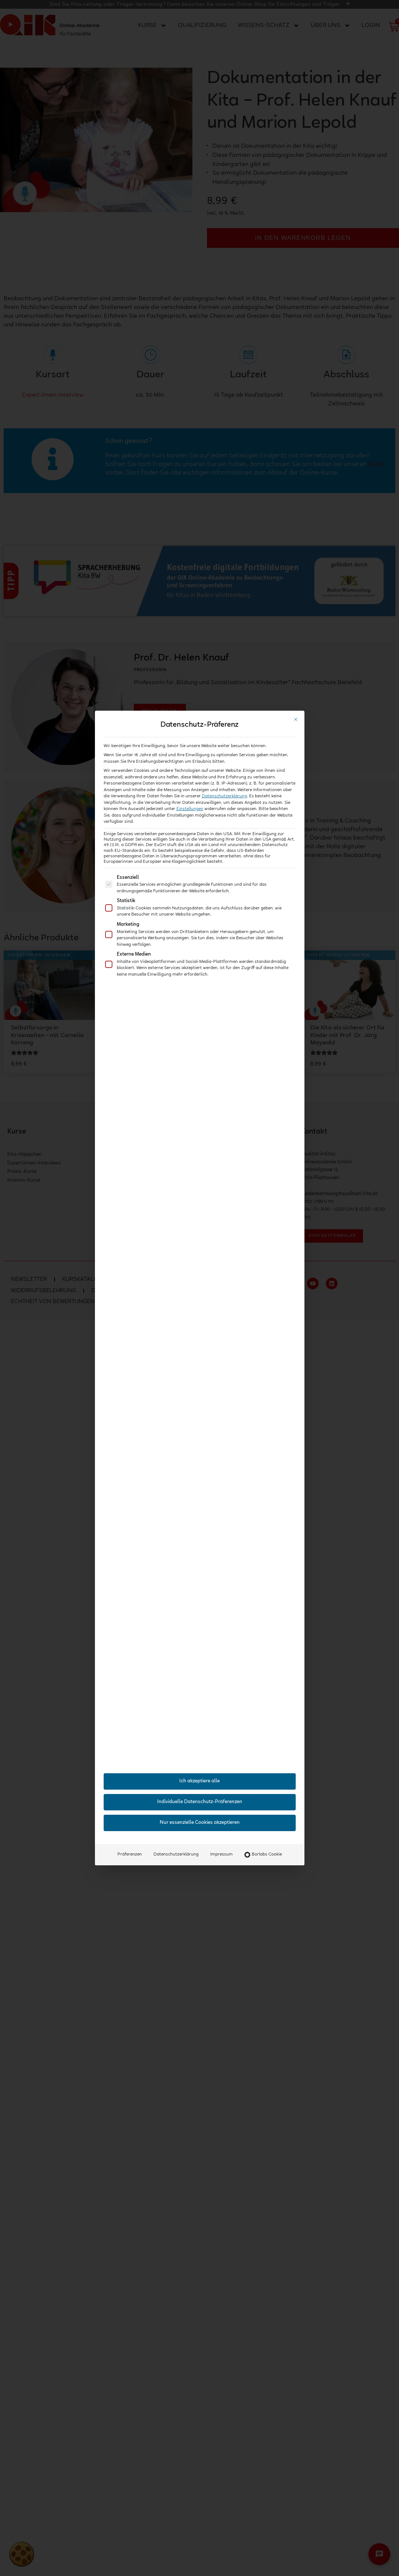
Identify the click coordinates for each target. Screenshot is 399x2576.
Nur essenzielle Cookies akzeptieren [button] (200, 1822)
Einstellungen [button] (189, 809)
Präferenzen (129, 1854)
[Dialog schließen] (296, 719)
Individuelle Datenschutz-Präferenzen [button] (199, 1802)
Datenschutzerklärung (224, 796)
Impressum (221, 1854)
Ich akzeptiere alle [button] (199, 1781)
